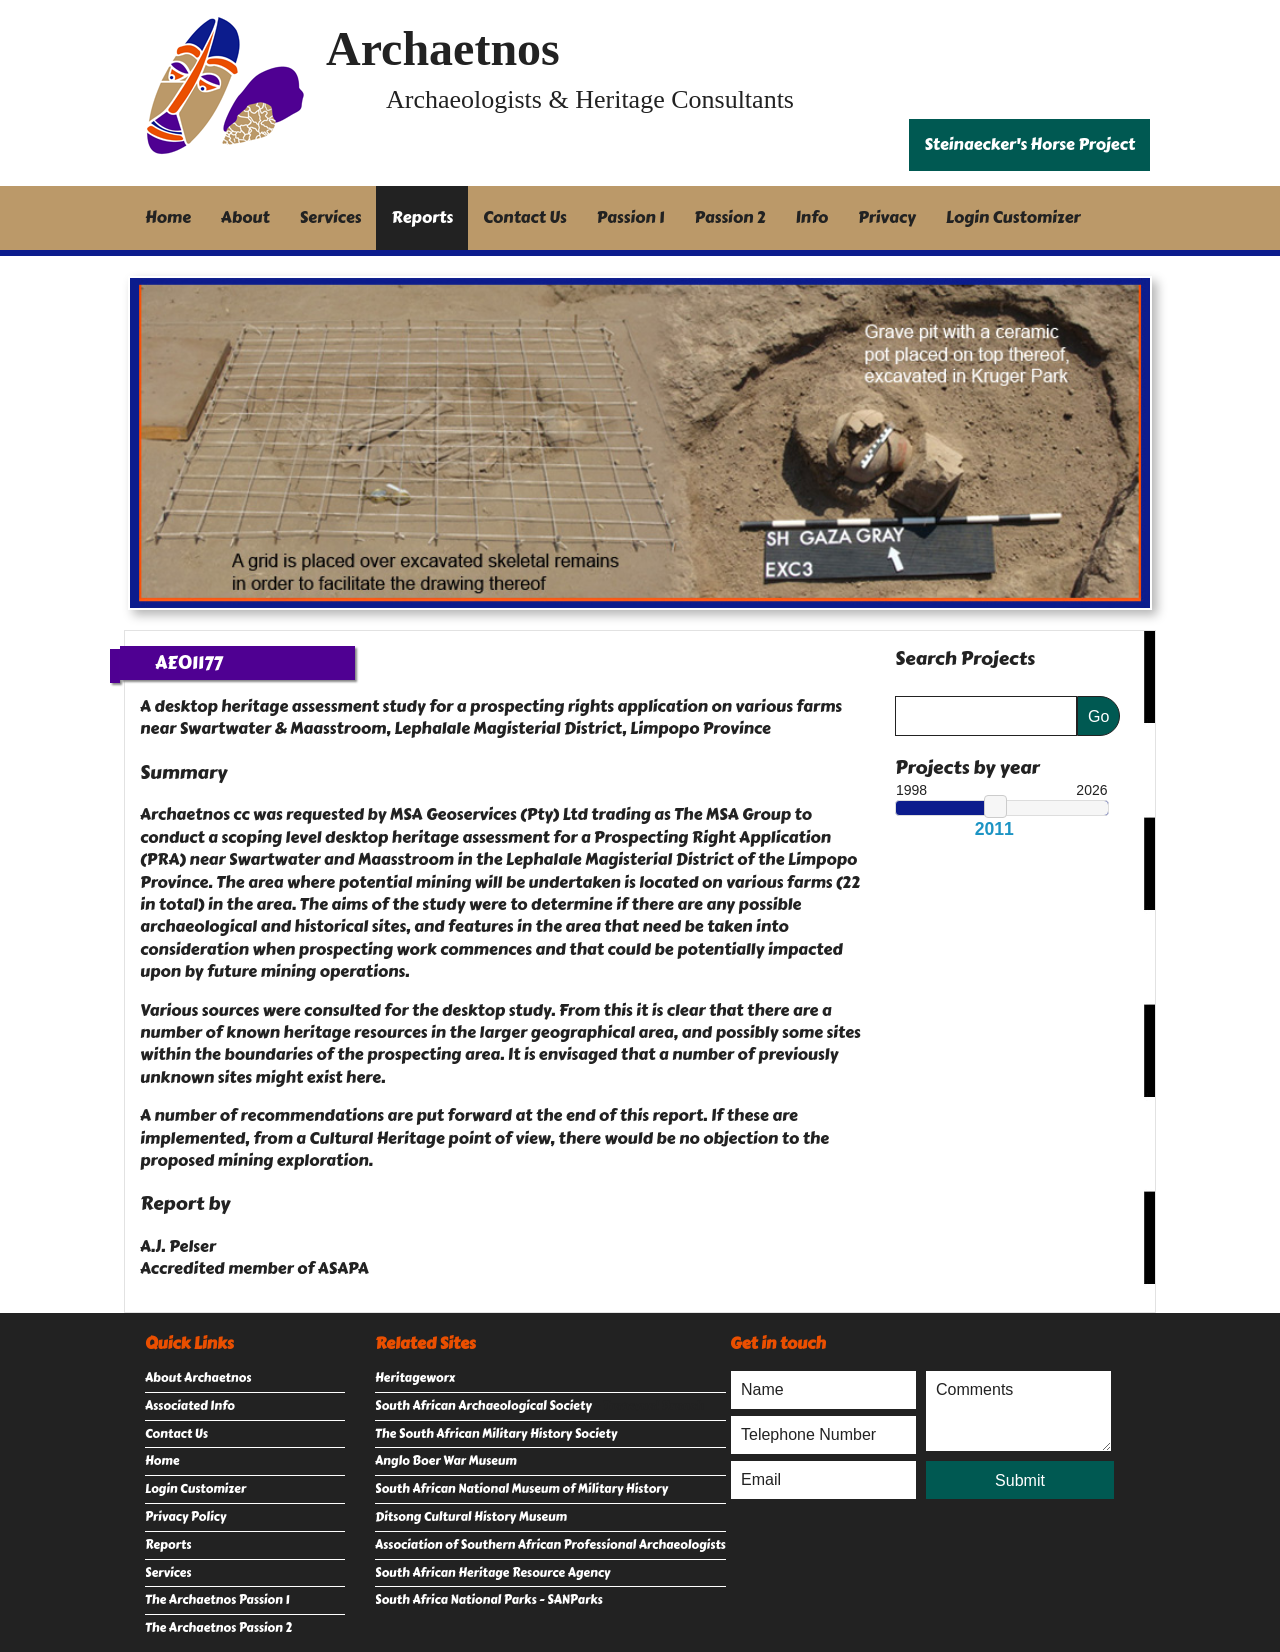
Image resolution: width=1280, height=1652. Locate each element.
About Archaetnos (198, 1378)
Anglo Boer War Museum (446, 1461)
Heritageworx (415, 1378)
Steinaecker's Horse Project (1029, 144)
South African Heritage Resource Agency (492, 1573)
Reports (422, 217)
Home (168, 217)
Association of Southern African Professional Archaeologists (550, 1545)
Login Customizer (1013, 217)
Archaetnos (443, 48)
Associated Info (190, 1406)
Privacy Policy (185, 1517)
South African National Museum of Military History (521, 1489)
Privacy (887, 217)
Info (812, 217)
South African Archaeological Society (483, 1406)
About (245, 217)
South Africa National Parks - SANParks (489, 1600)
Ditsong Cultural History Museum (471, 1517)
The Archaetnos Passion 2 (218, 1628)
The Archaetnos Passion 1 (217, 1600)
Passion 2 (729, 217)
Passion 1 (631, 217)
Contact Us (525, 217)
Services (331, 217)
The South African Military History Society (496, 1434)
